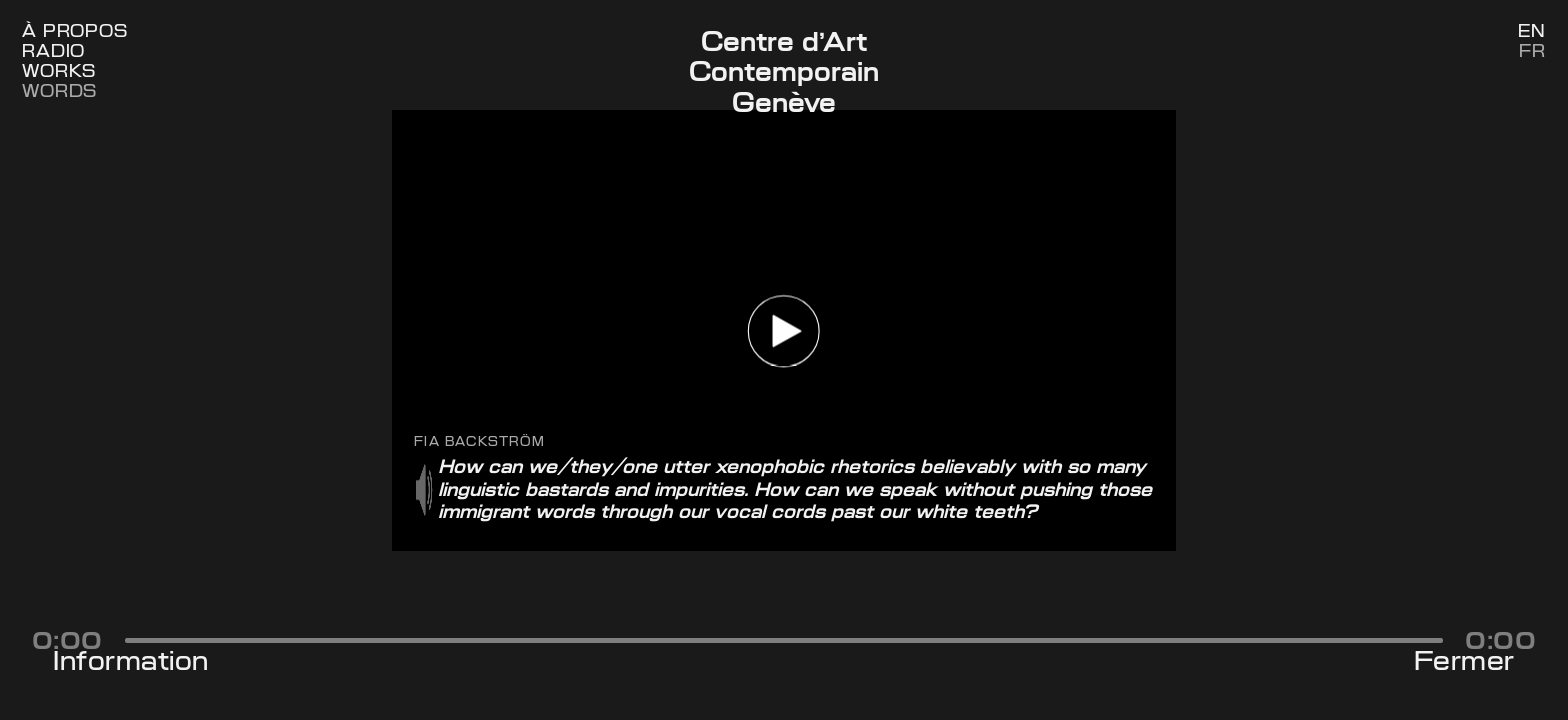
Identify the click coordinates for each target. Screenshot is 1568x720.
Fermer (1464, 661)
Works (59, 71)
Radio (53, 51)
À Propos (75, 31)
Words (59, 91)
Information (131, 661)
